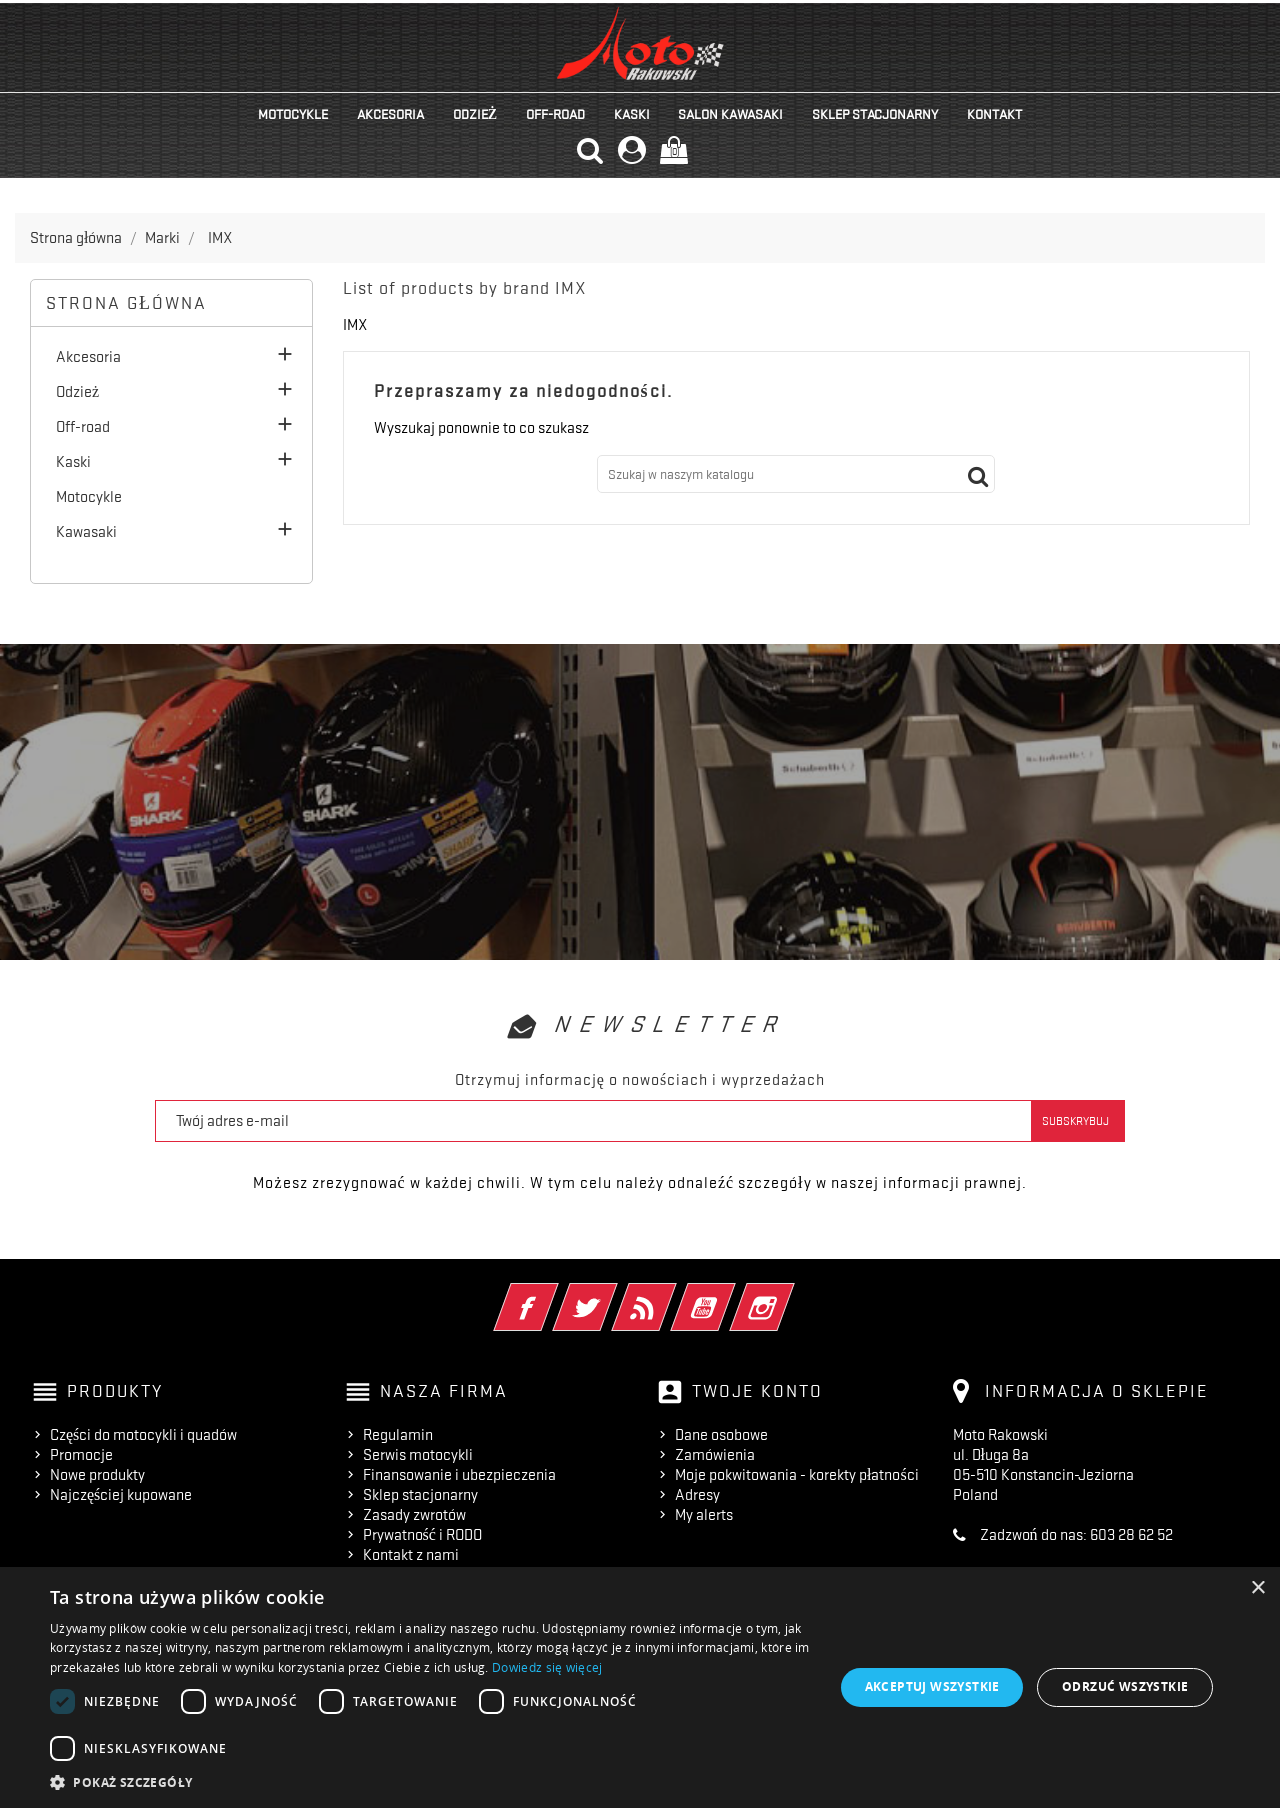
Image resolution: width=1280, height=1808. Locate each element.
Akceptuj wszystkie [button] (932, 1686)
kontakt (994, 114)
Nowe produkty (97, 1475)
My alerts (704, 1515)
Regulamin (398, 1435)
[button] (430, 1782)
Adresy (697, 1495)
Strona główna (126, 303)
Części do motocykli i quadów (143, 1435)
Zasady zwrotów (414, 1515)
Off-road (555, 114)
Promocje (81, 1455)
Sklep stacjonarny (875, 114)
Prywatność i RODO (422, 1535)
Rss (671, 1294)
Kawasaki (86, 532)
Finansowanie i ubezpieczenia (459, 1475)
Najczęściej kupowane (121, 1495)
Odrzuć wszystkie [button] (1125, 1686)
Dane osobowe (721, 1435)
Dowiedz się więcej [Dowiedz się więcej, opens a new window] (547, 1667)
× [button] (1257, 1588)
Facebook (553, 1294)
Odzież (475, 114)
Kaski (632, 114)
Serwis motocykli (418, 1455)
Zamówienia (715, 1455)
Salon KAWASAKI (730, 114)
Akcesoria (390, 114)
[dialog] (640, 1687)
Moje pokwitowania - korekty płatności (797, 1475)
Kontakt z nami (411, 1555)
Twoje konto (757, 1391)
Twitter (612, 1294)
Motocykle (293, 114)
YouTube (730, 1294)
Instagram (789, 1294)
